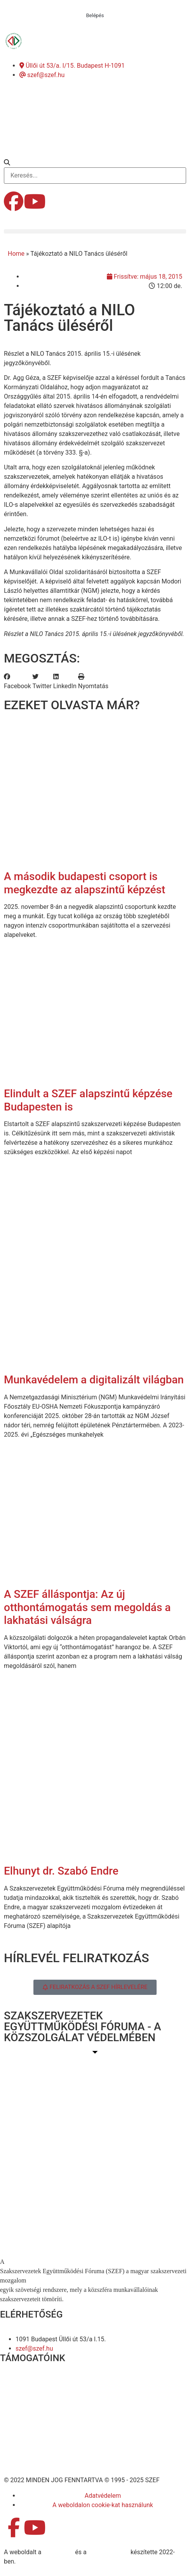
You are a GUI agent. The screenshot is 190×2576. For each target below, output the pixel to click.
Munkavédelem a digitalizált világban (94, 1379)
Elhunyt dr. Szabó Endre (61, 1870)
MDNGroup (58, 2552)
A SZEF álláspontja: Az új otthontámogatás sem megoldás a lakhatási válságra (87, 1607)
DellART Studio (108, 2552)
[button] (95, 162)
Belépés (95, 15)
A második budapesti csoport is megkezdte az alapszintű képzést (84, 883)
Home (16, 253)
